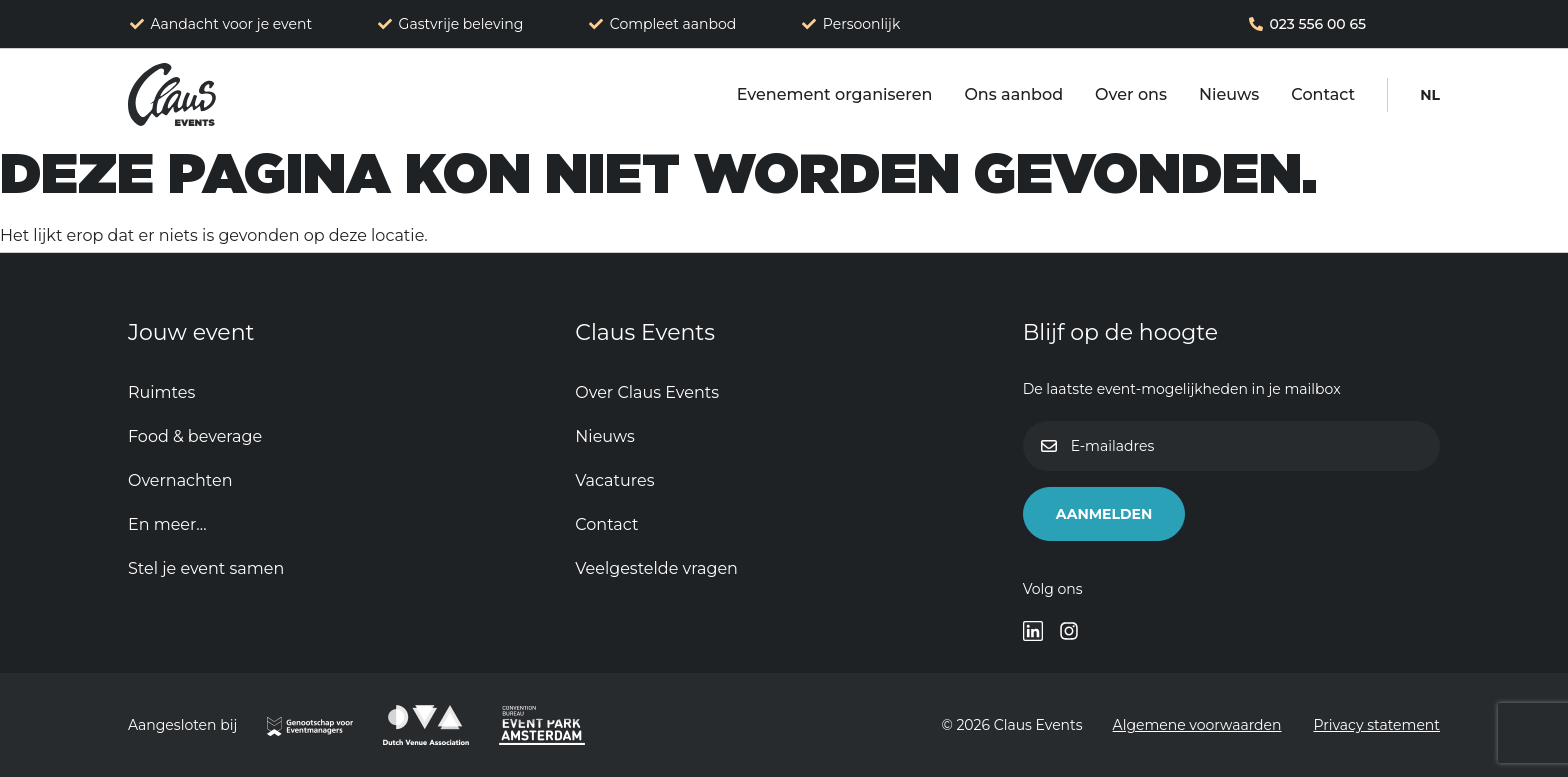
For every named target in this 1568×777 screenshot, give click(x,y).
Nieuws (1229, 94)
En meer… (167, 524)
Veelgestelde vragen (656, 568)
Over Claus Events (647, 392)
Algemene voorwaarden (1197, 725)
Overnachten (180, 480)
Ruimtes (161, 392)
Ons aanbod (1013, 94)
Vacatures (614, 480)
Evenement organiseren (835, 94)
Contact (1323, 94)
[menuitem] (1430, 95)
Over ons (1131, 94)
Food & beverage (195, 436)
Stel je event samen (206, 568)
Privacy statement (1377, 725)
